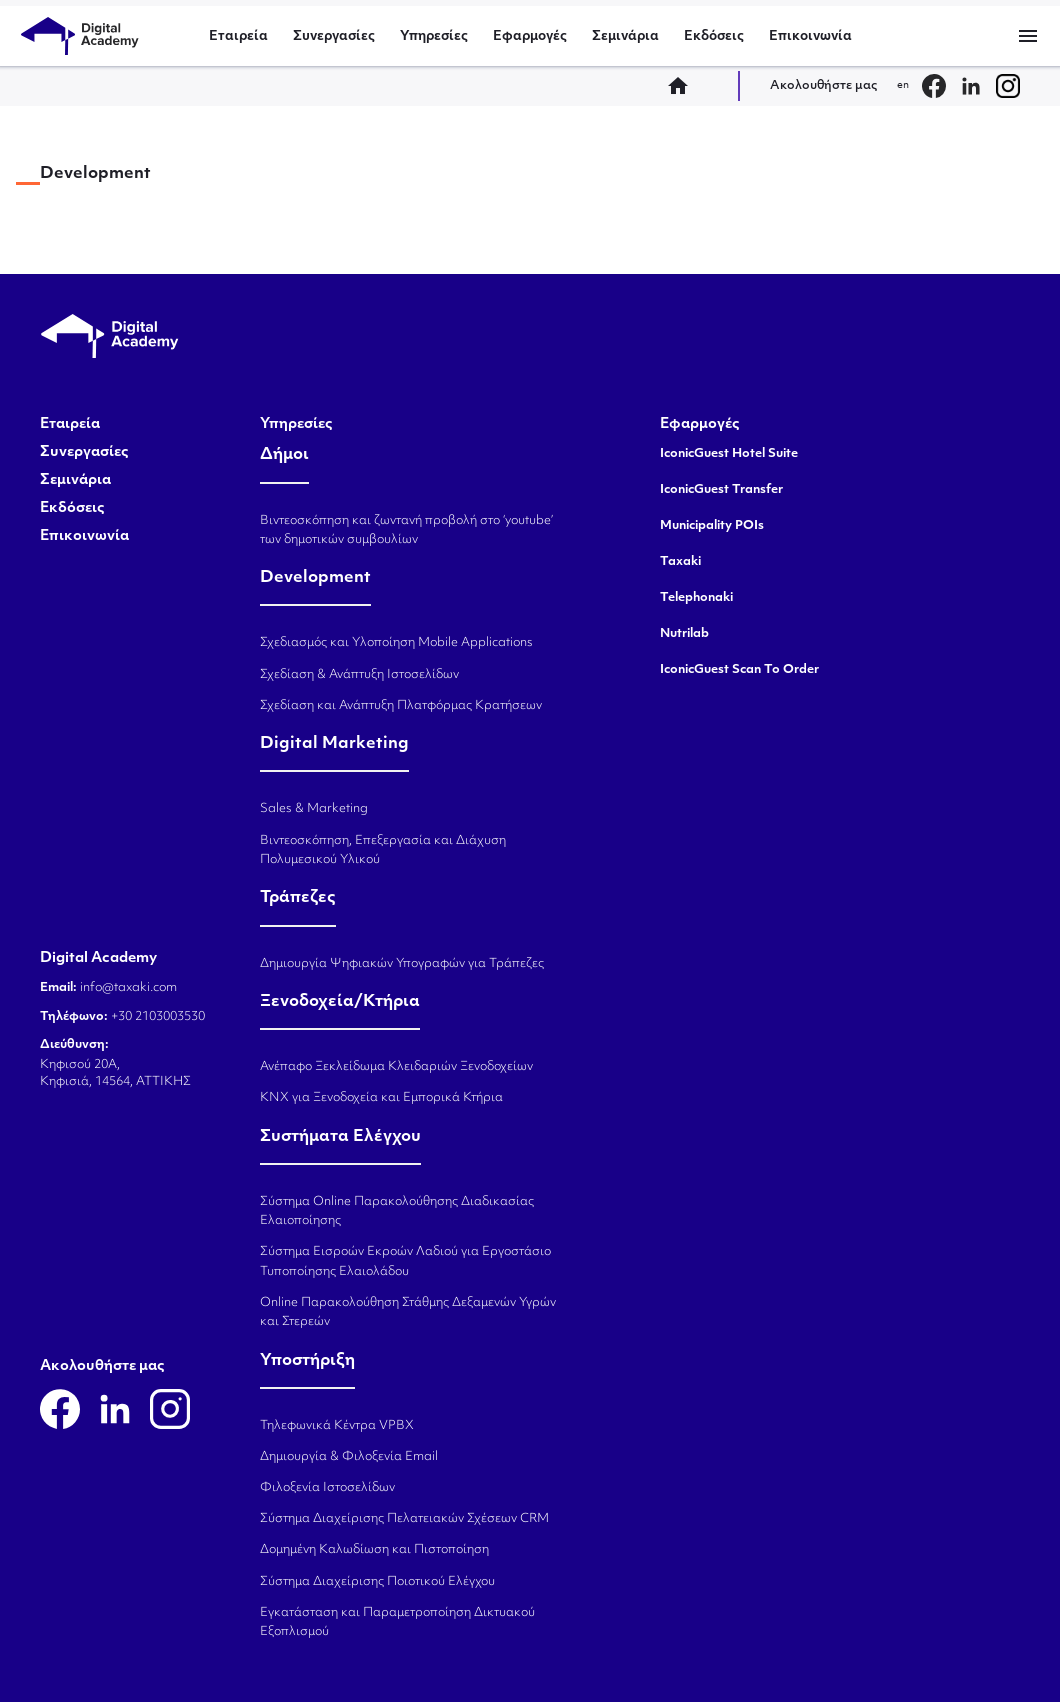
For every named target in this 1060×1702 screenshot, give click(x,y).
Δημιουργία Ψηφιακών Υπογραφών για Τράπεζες (402, 964)
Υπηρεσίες (434, 36)
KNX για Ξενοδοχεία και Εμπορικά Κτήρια (381, 1098)
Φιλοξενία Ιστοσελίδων (327, 1488)
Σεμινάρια (625, 36)
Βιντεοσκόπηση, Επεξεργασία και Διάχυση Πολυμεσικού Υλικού (383, 850)
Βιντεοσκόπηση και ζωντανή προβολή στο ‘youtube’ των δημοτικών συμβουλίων (406, 530)
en (903, 85)
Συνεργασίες (334, 36)
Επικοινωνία (810, 36)
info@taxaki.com (128, 988)
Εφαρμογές (530, 36)
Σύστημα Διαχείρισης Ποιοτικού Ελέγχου (377, 1582)
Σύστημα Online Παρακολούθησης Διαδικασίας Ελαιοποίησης (397, 1211)
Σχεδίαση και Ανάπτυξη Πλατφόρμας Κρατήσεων (401, 706)
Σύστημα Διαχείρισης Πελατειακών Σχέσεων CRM (404, 1519)
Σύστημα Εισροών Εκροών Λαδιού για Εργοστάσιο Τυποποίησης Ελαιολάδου (405, 1261)
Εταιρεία (238, 36)
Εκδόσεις (714, 36)
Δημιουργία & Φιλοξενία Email (349, 1457)
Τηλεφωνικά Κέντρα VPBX (337, 1426)
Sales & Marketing (314, 809)
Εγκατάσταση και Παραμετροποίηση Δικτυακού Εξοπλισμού (397, 1622)
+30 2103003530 (156, 1017)
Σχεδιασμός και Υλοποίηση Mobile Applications (396, 643)
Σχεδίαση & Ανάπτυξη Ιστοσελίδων (359, 675)
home (684, 86)
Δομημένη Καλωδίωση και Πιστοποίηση (374, 1550)
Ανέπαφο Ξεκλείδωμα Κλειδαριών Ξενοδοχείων (396, 1067)
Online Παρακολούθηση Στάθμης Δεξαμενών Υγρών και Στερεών (408, 1312)
